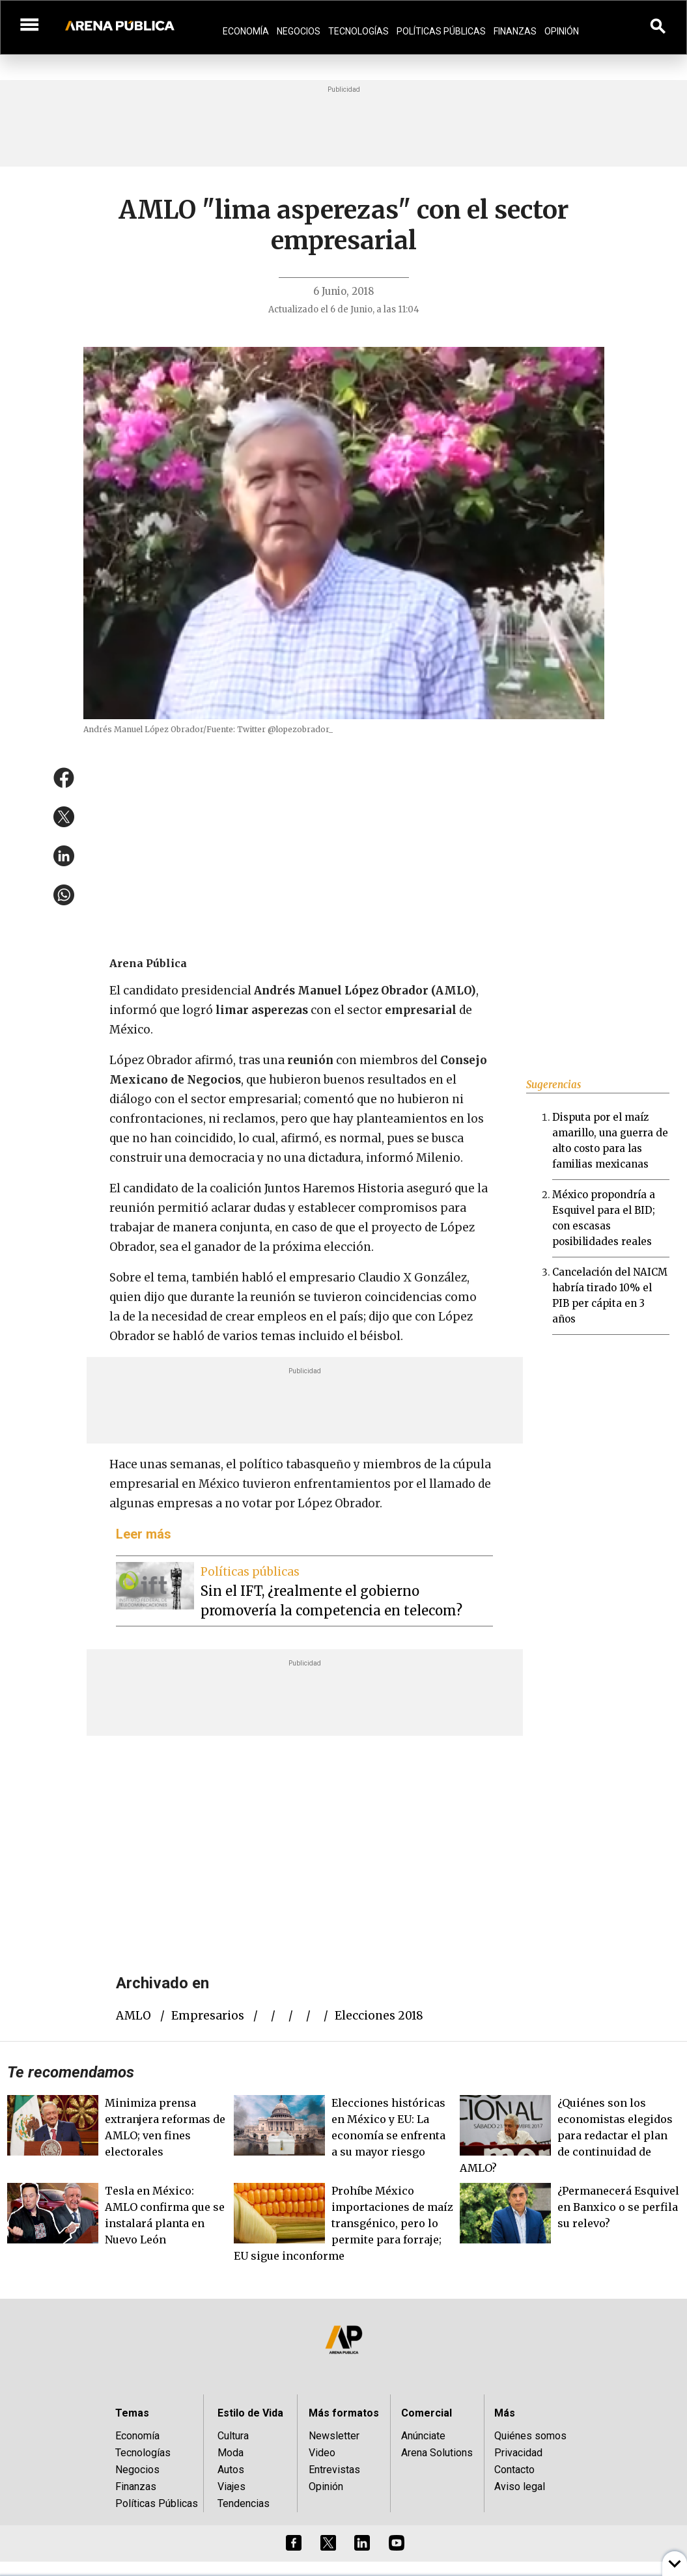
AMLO (133, 2015)
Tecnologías (358, 31)
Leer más (143, 1534)
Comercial (426, 2413)
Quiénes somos (530, 2436)
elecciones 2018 (379, 2015)
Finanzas (515, 31)
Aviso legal (519, 2486)
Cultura (233, 2436)
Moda (230, 2452)
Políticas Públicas (441, 31)
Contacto (514, 2469)
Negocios (298, 31)
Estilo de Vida (250, 2413)
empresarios (207, 2015)
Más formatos (344, 2413)
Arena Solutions (437, 2452)
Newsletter (334, 2436)
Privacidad (518, 2452)
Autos (230, 2469)
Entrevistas (334, 2469)
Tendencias (243, 2503)
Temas (132, 2413)
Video (322, 2452)
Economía (246, 31)
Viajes (231, 2486)
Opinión (561, 31)
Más (504, 2413)
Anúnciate (423, 2436)
